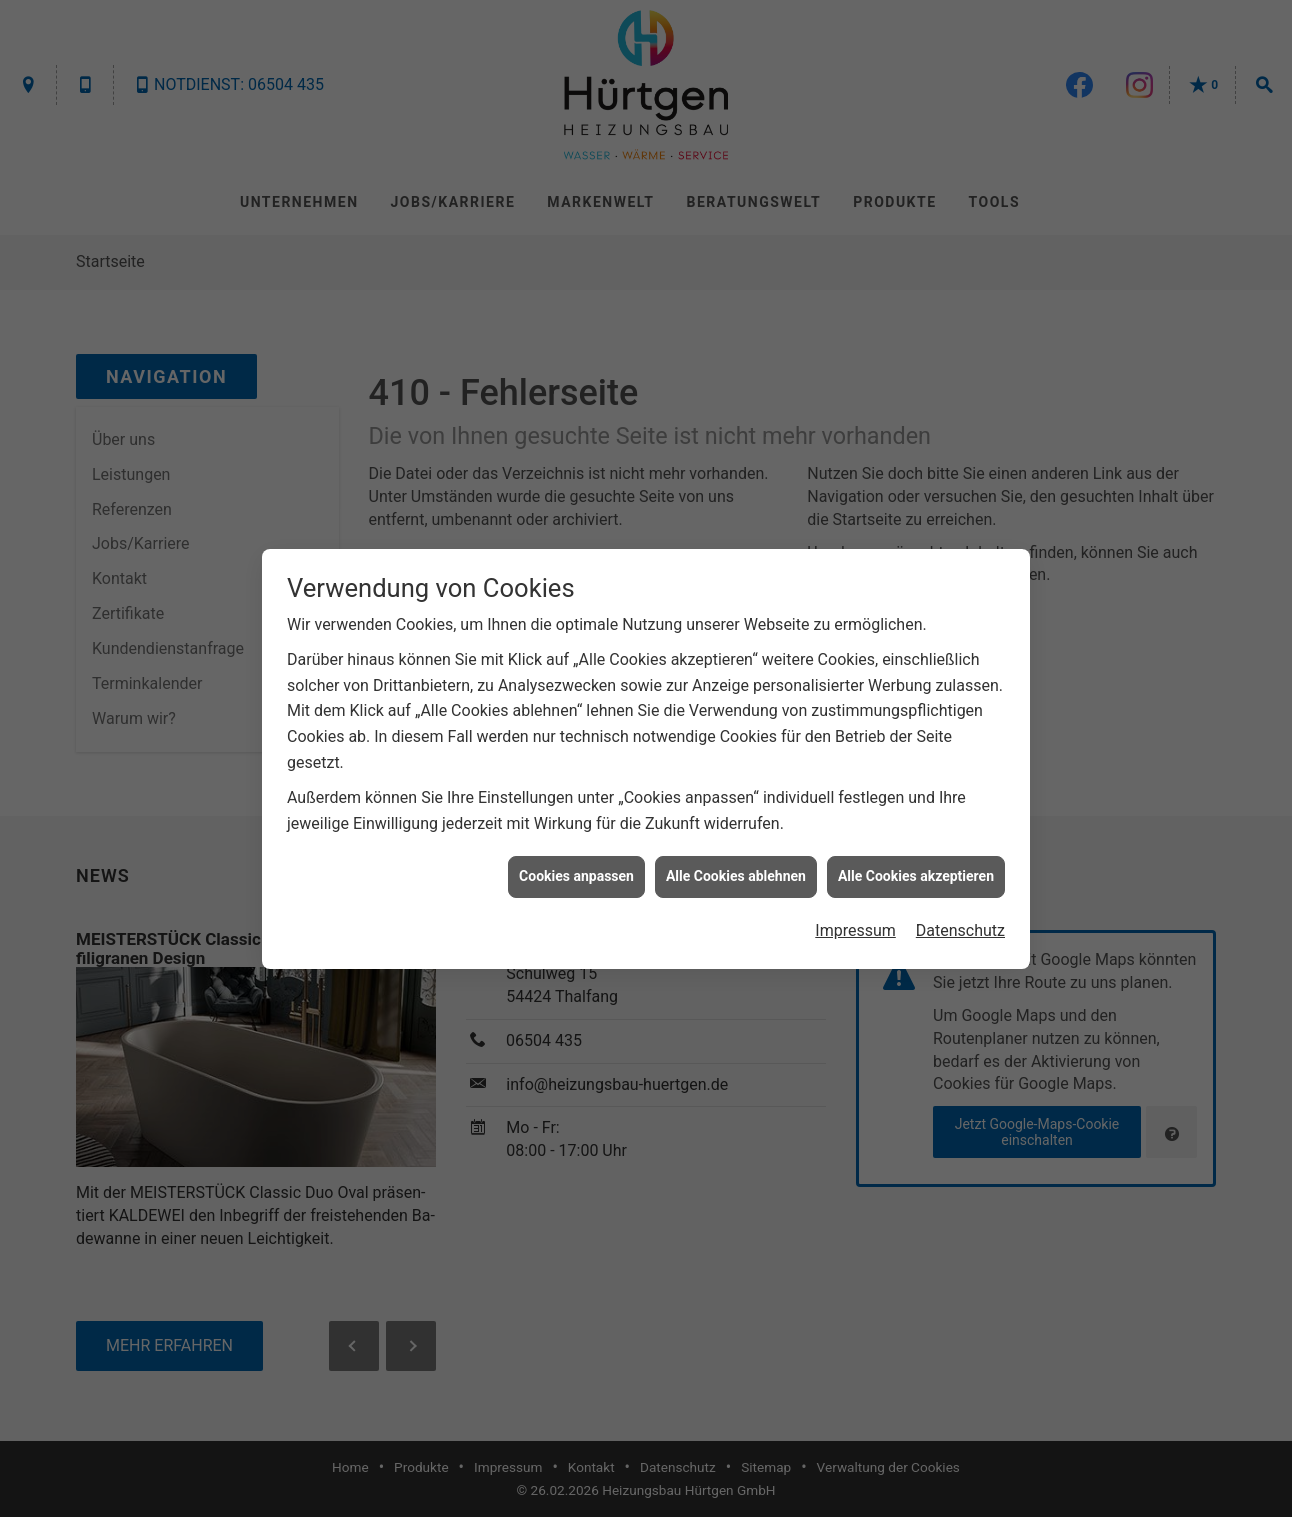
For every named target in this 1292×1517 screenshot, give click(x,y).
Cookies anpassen (576, 866)
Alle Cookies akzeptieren (916, 866)
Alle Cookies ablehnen (736, 866)
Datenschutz (960, 919)
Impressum (855, 919)
